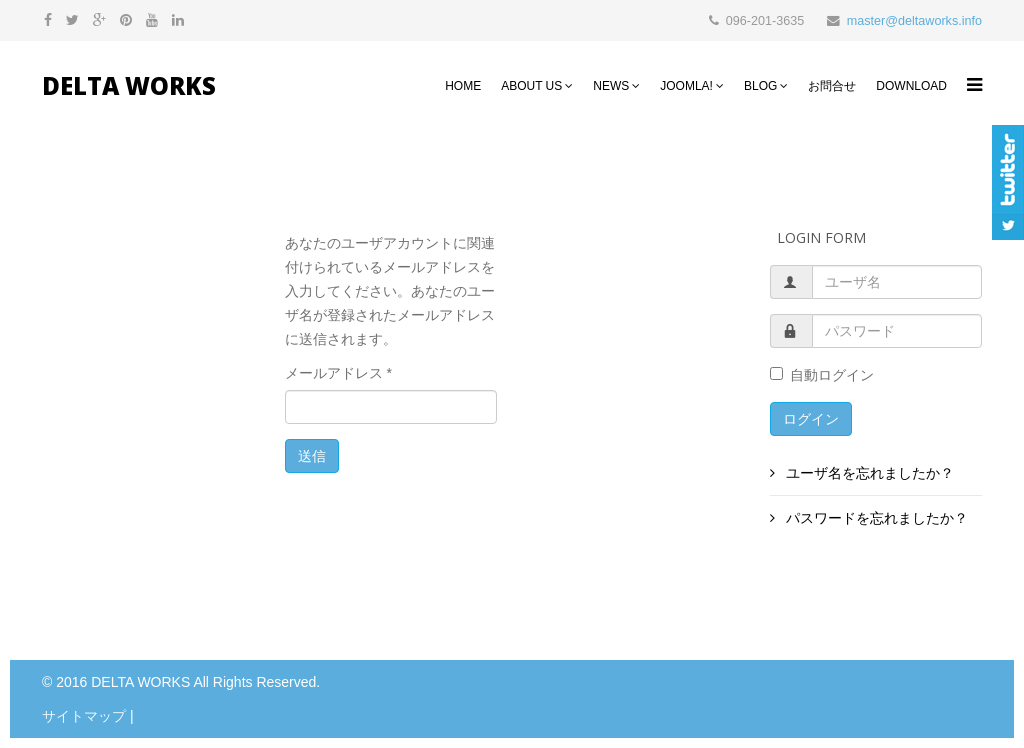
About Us (531, 86)
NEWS (611, 86)
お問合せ (832, 86)
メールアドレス (338, 373)
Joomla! (686, 86)
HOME (463, 86)
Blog (760, 86)
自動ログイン (822, 375)
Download (911, 86)
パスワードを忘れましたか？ (876, 518)
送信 (312, 456)
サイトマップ (84, 716)
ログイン (811, 419)
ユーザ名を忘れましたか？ (869, 473)
